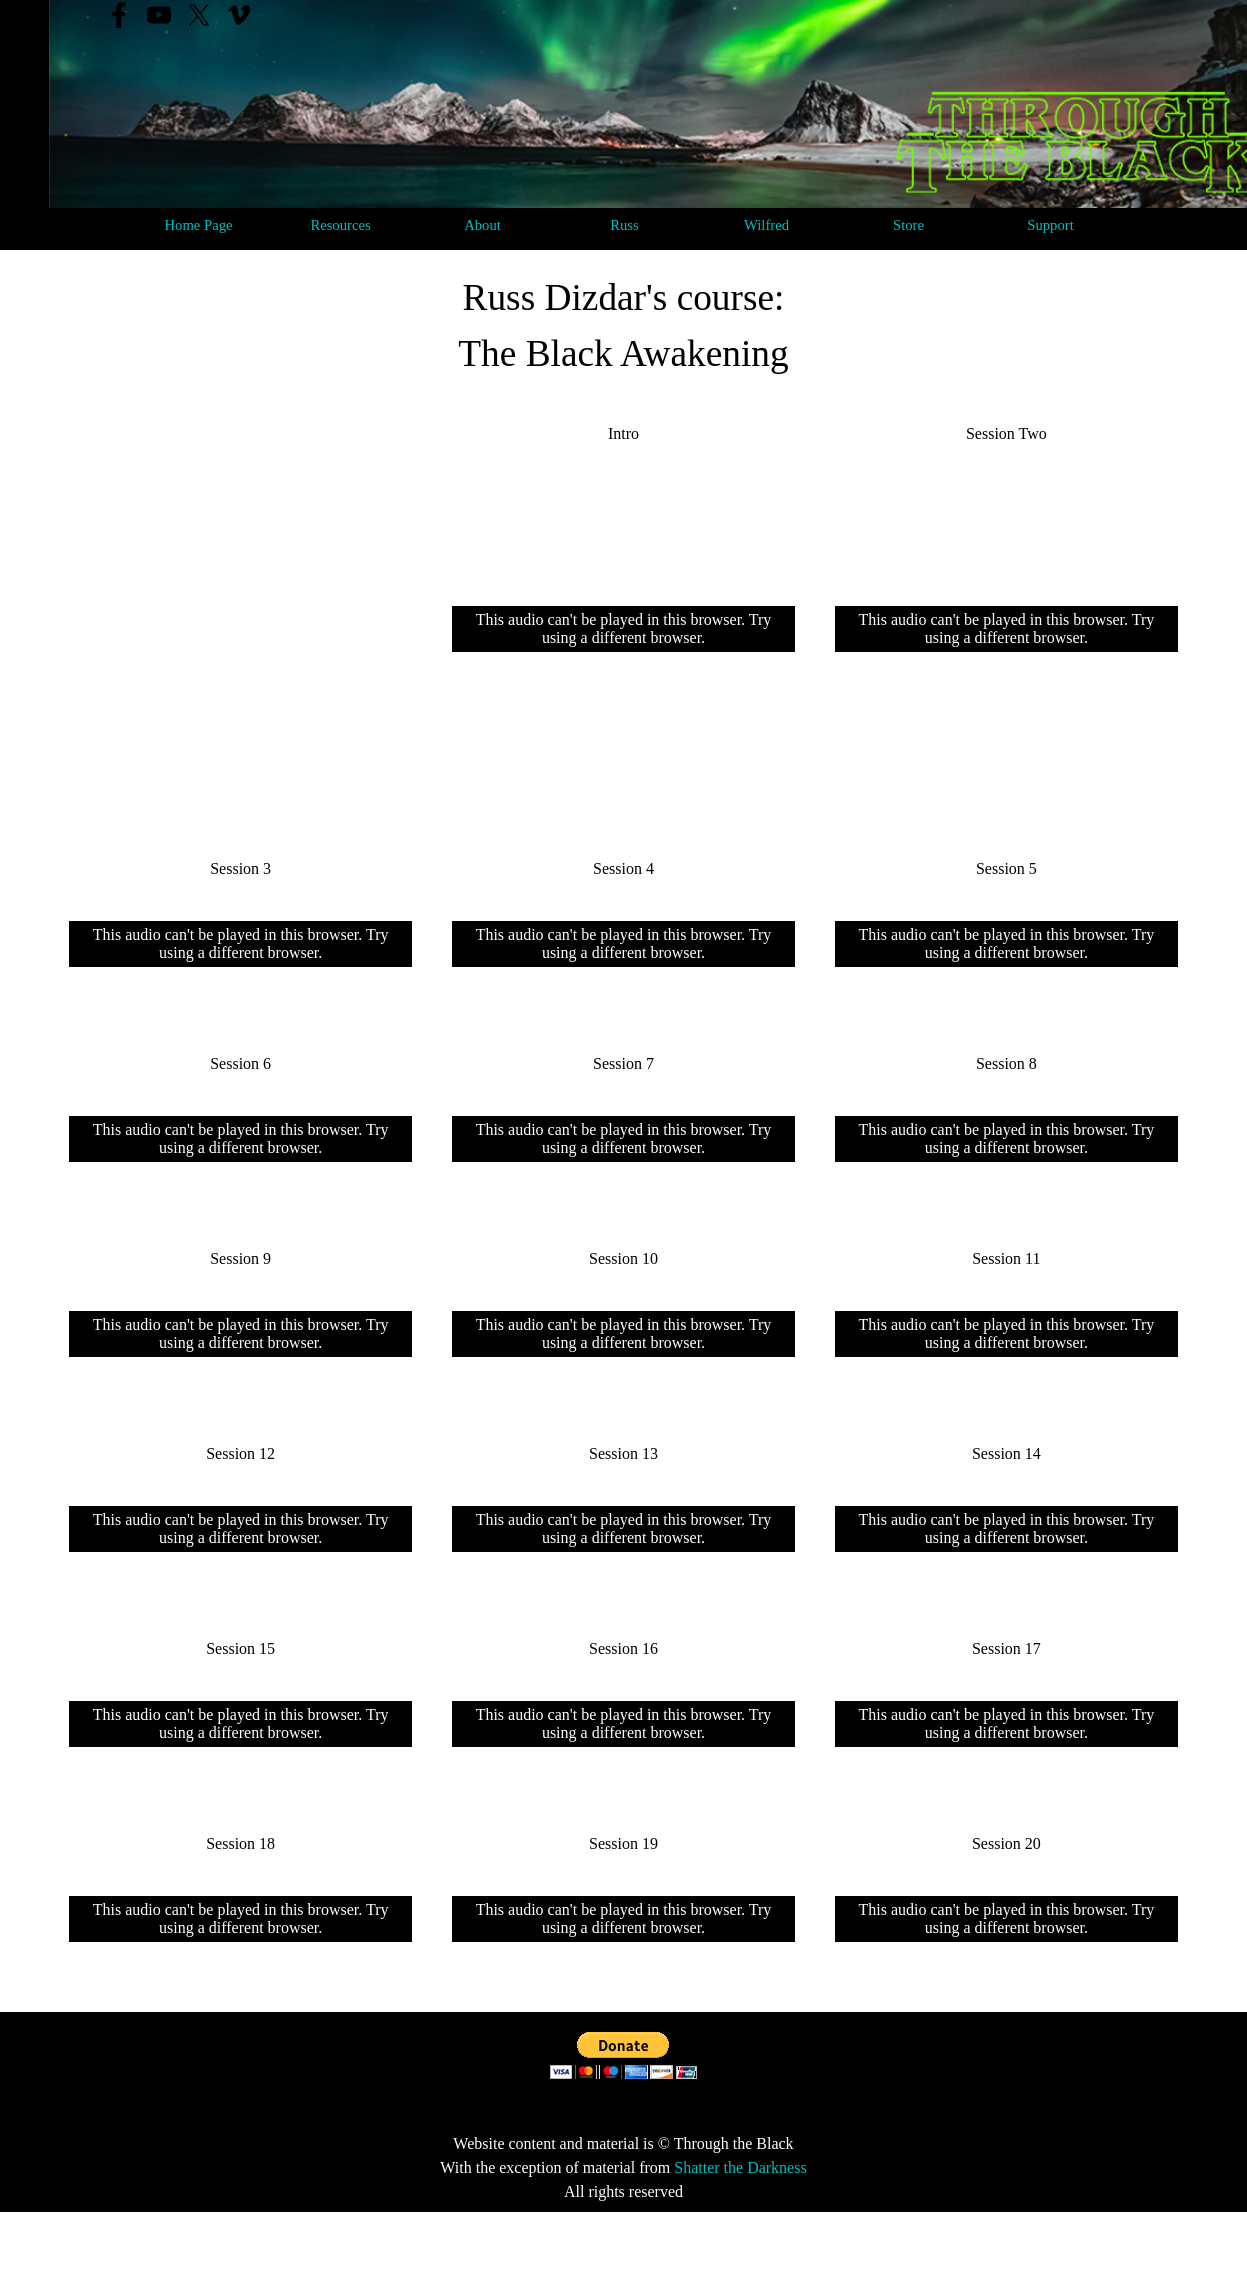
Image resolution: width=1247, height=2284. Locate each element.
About (482, 225)
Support (1050, 225)
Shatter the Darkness (740, 2167)
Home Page (199, 225)
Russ (624, 225)
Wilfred (766, 225)
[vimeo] (239, 15)
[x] (199, 15)
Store (908, 225)
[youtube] (159, 15)
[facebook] (119, 15)
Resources (340, 225)
